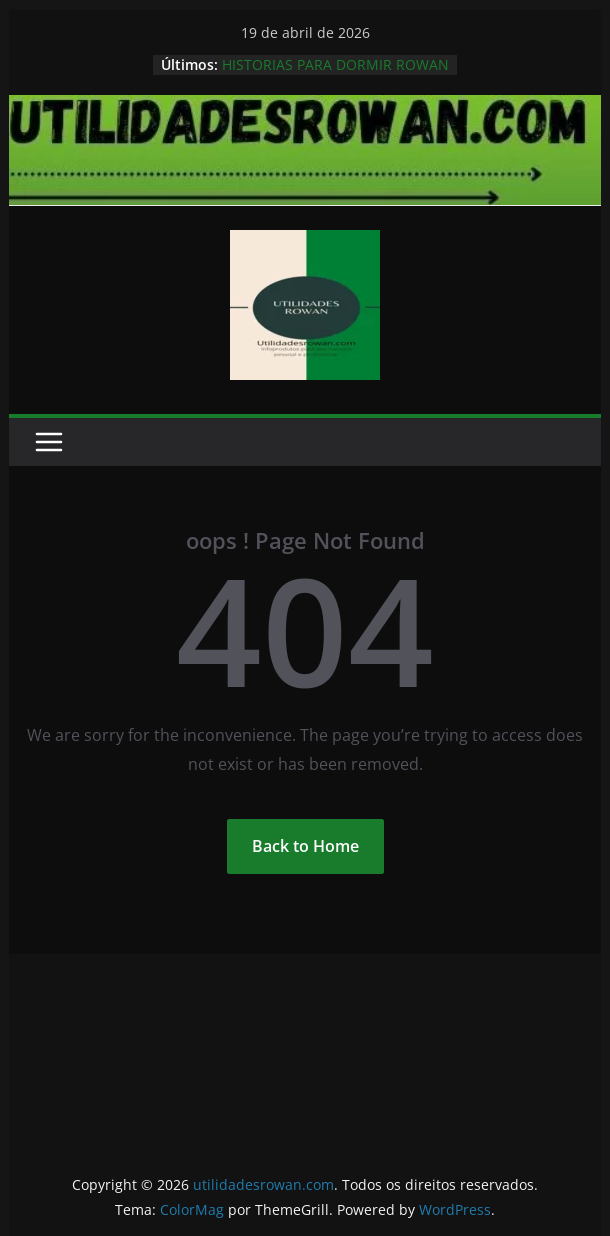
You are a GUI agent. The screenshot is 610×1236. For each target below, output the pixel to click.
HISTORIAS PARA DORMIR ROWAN (335, 64)
